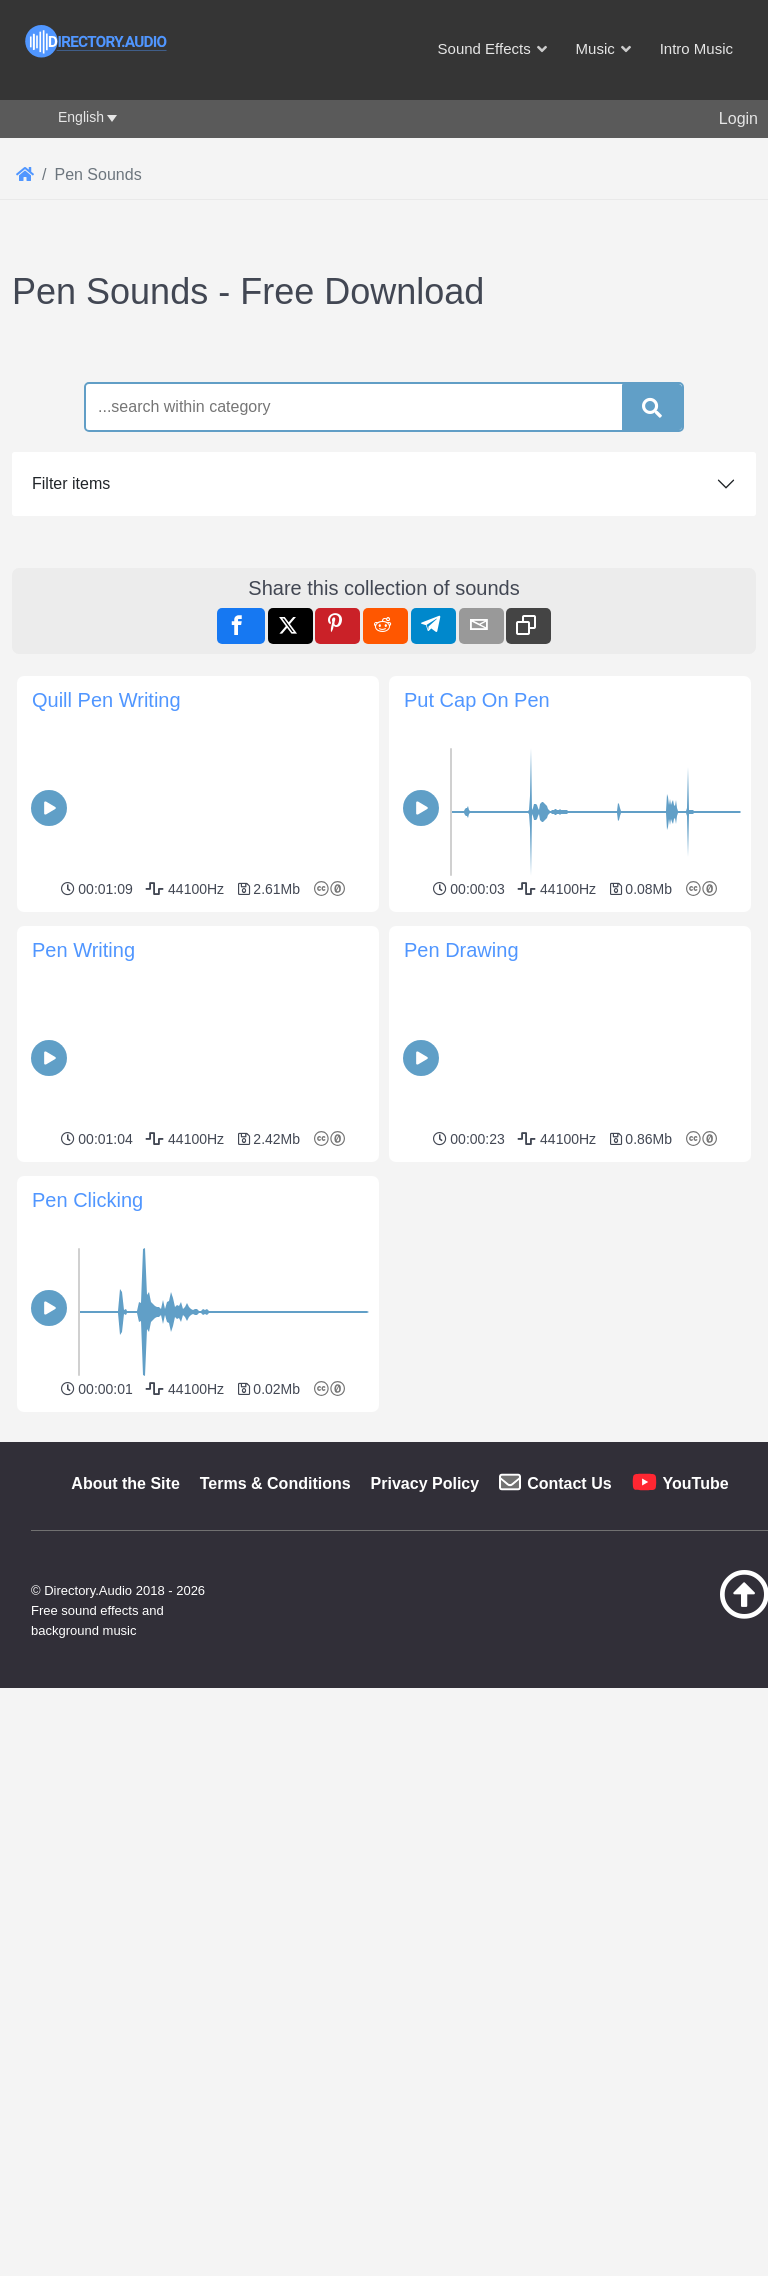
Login (738, 118)
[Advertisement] (384, 470)
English (81, 117)
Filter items (71, 763)
